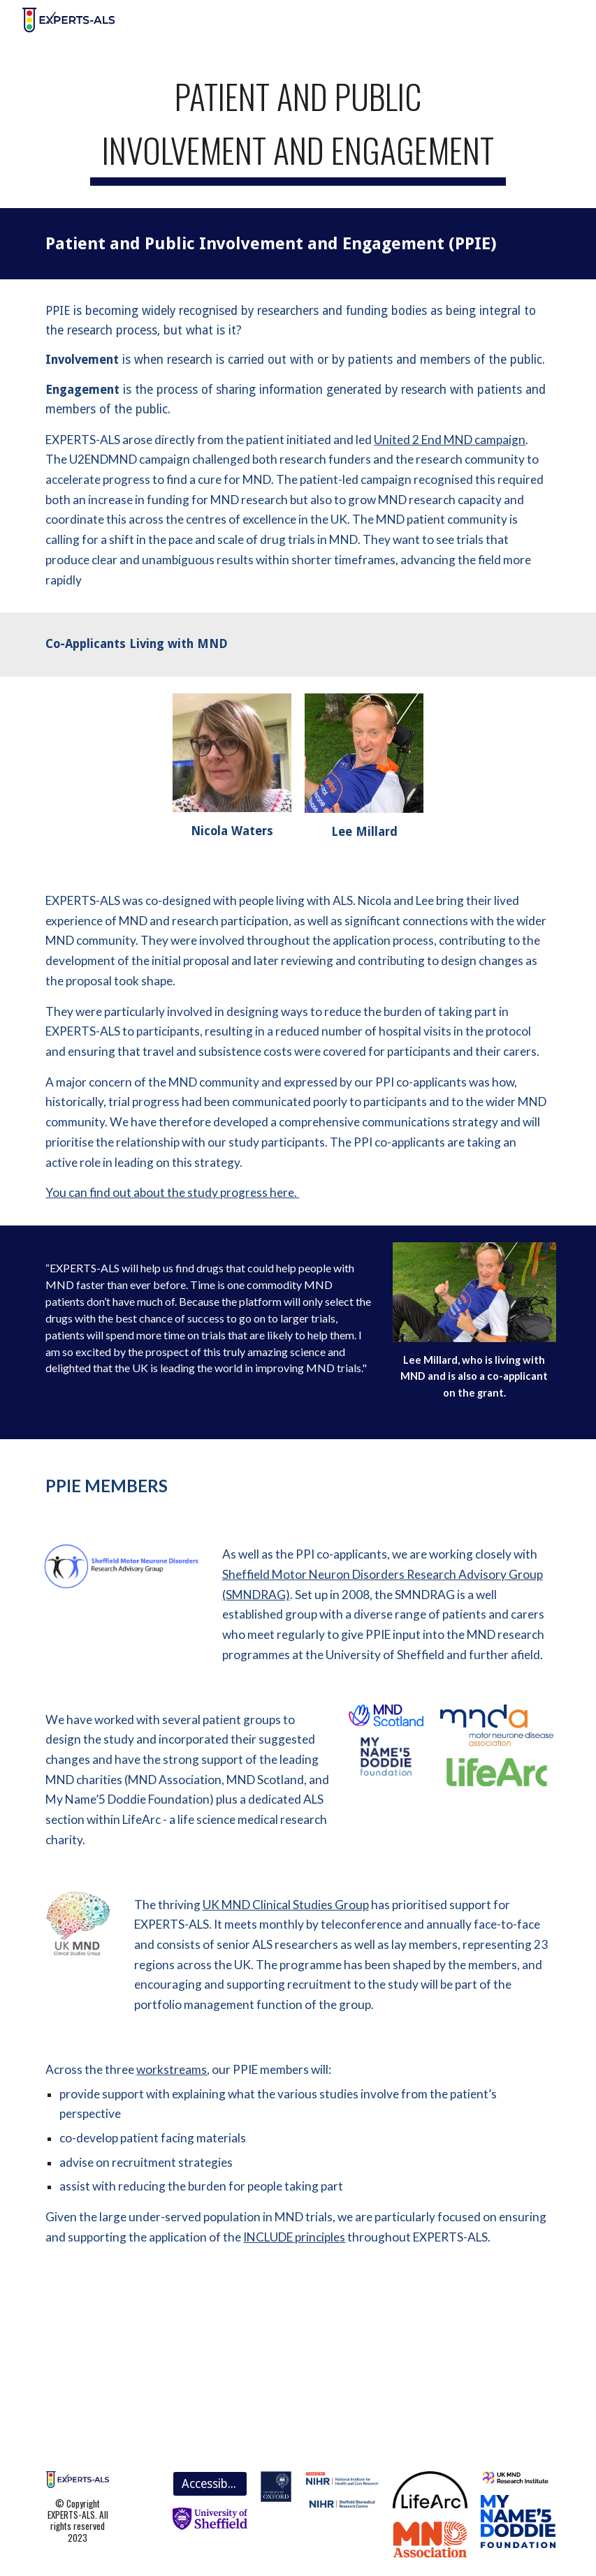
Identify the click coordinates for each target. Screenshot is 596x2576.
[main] (298, 125)
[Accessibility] (210, 2484)
